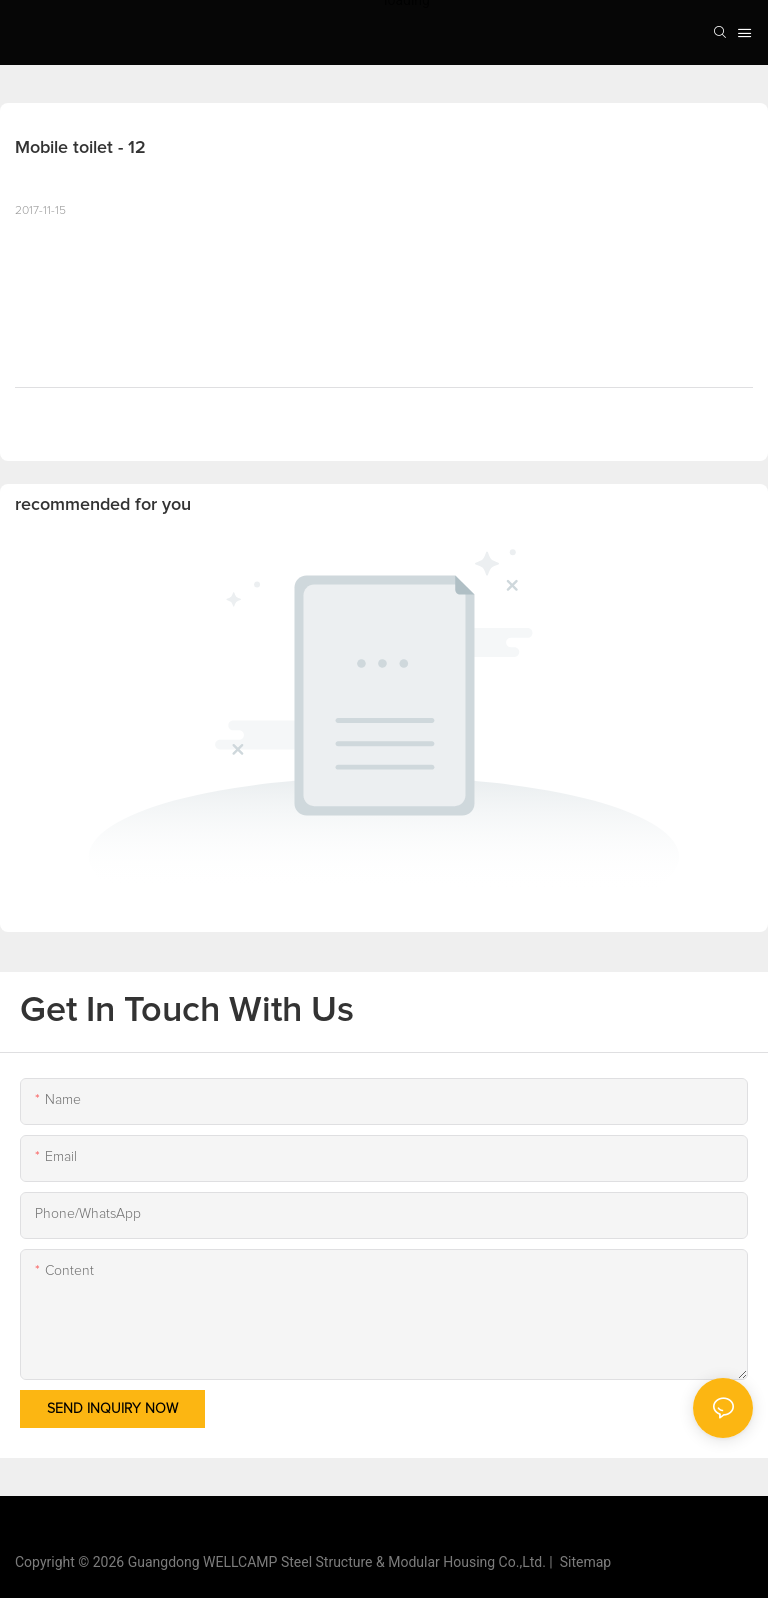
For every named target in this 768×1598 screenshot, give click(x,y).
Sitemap (582, 1562)
